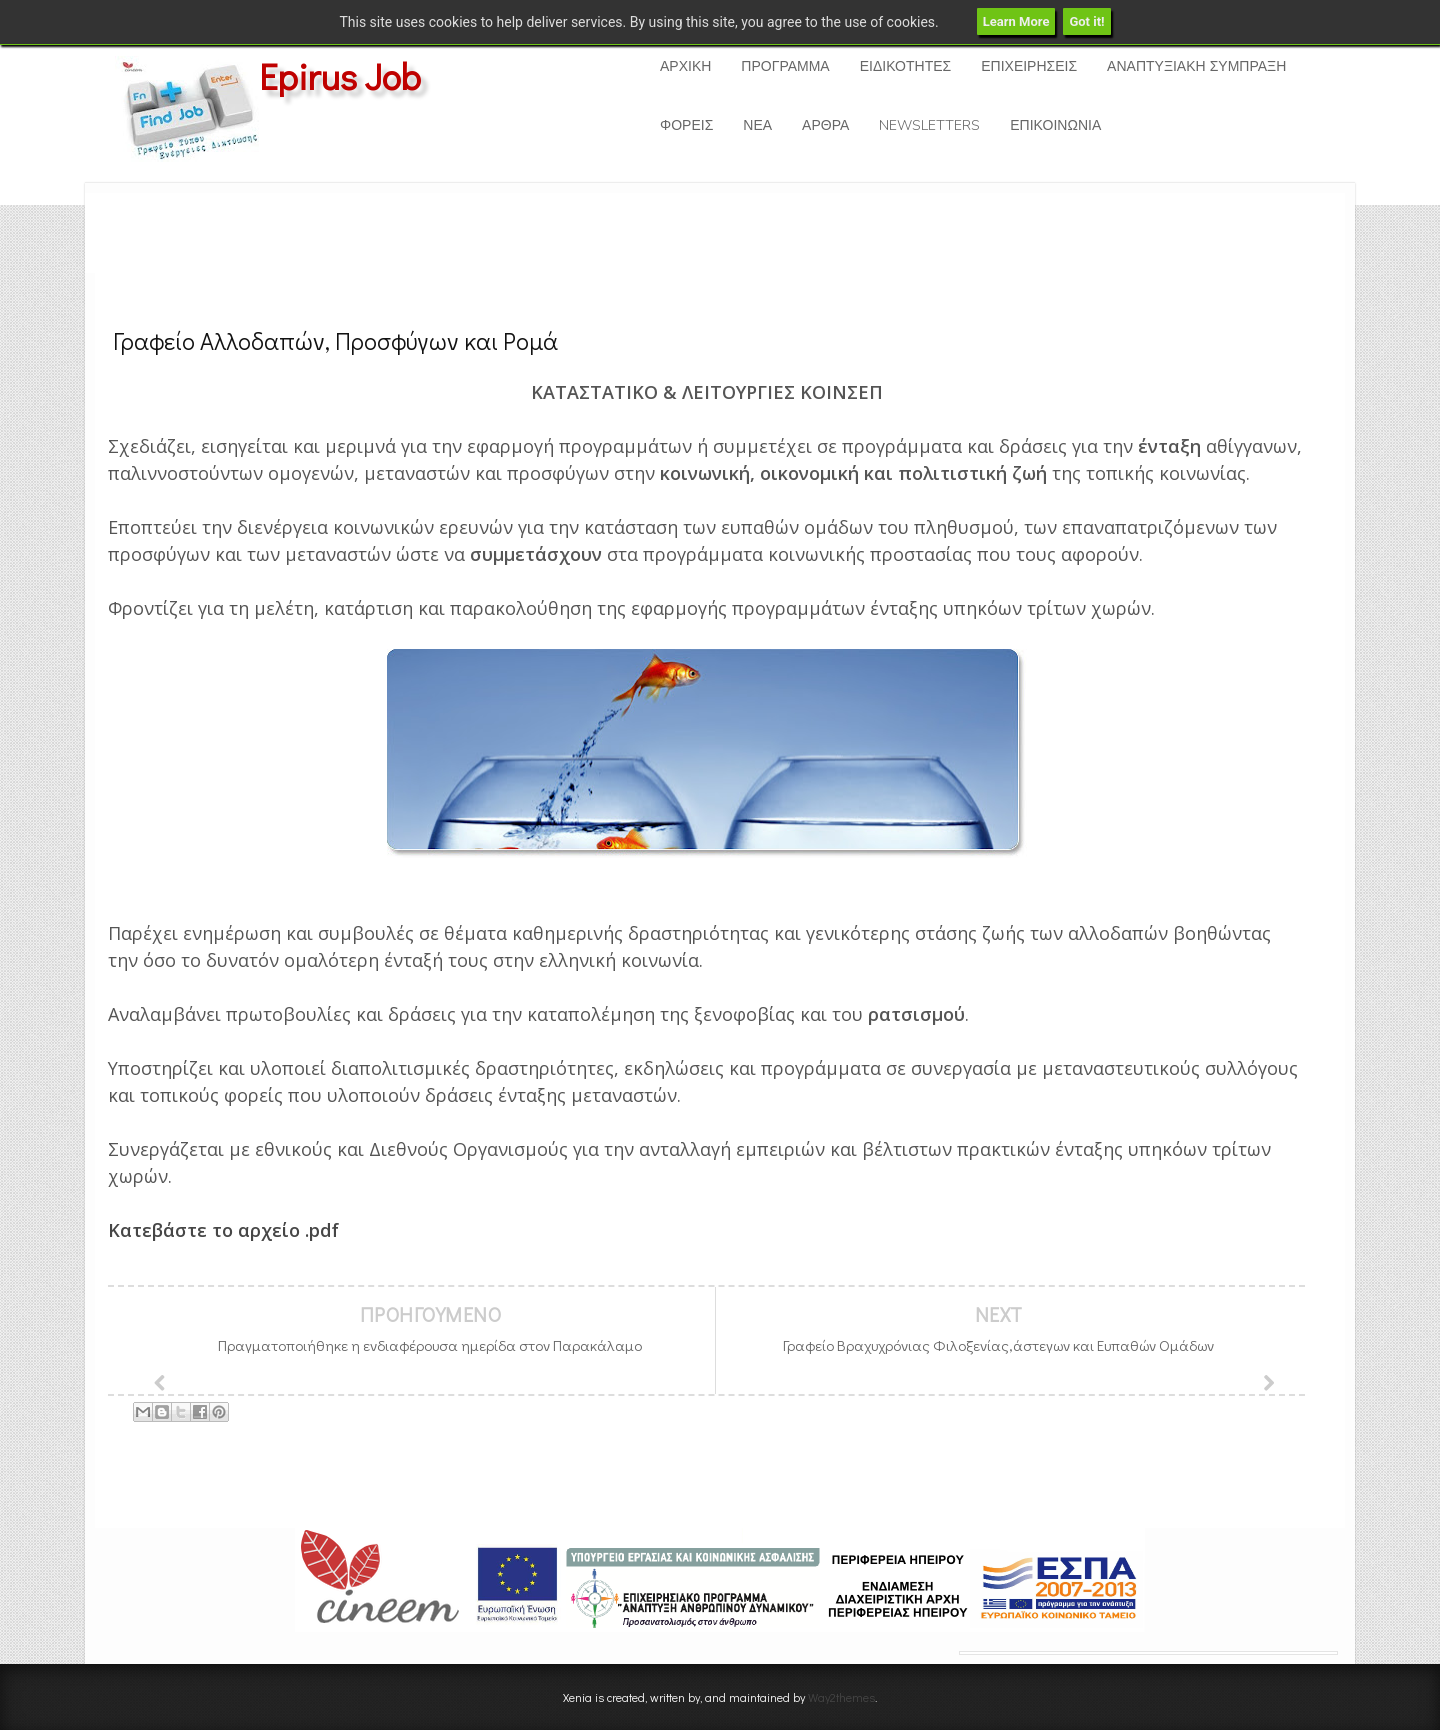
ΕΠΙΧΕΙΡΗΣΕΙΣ (1029, 66)
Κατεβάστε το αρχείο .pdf (226, 1230)
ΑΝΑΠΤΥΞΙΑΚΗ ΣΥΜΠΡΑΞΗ (1196, 66)
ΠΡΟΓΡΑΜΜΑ (785, 66)
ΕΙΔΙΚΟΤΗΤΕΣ (905, 66)
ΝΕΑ (757, 125)
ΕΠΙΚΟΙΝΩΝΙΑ (1055, 125)
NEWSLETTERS (929, 125)
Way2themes (841, 1697)
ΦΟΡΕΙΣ (686, 125)
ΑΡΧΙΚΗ (685, 66)
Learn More (1016, 21)
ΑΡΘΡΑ (825, 125)
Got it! (1086, 21)
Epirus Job (340, 76)
